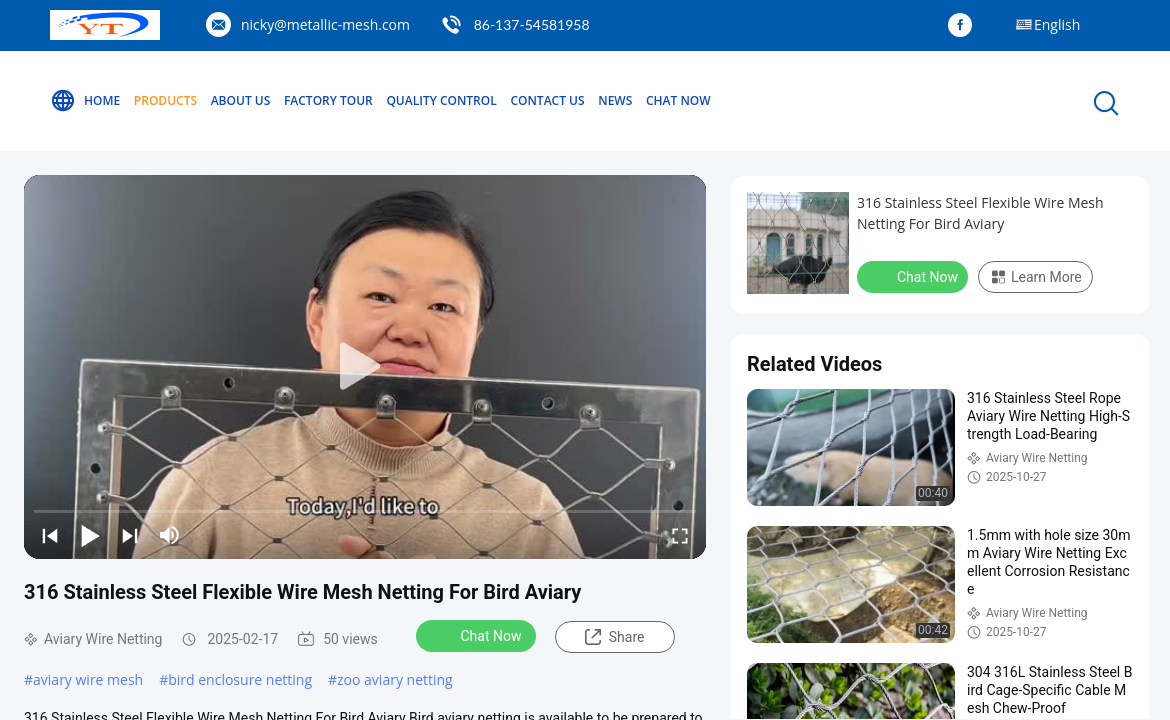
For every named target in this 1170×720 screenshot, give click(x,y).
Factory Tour (328, 100)
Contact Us (547, 100)
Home (85, 101)
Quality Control (441, 100)
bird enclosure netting (240, 679)
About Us (241, 100)
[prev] (50, 535)
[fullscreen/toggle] (680, 535)
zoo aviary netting (395, 679)
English (1057, 24)
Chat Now (678, 100)
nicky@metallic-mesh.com (325, 24)
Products (165, 100)
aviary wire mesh (88, 679)
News (615, 100)
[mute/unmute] (170, 535)
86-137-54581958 (532, 24)
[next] (130, 535)
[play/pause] (90, 535)
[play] (365, 367)
